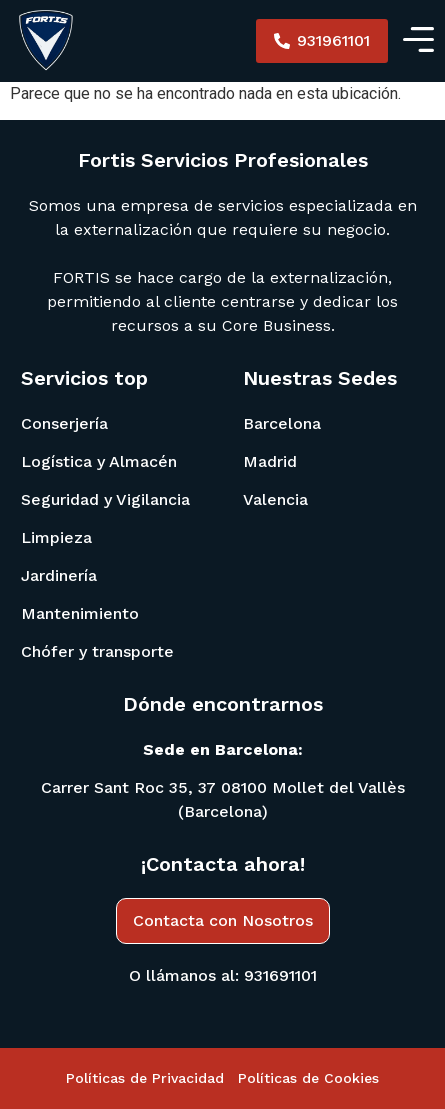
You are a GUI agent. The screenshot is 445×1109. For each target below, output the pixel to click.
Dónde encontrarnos (223, 704)
